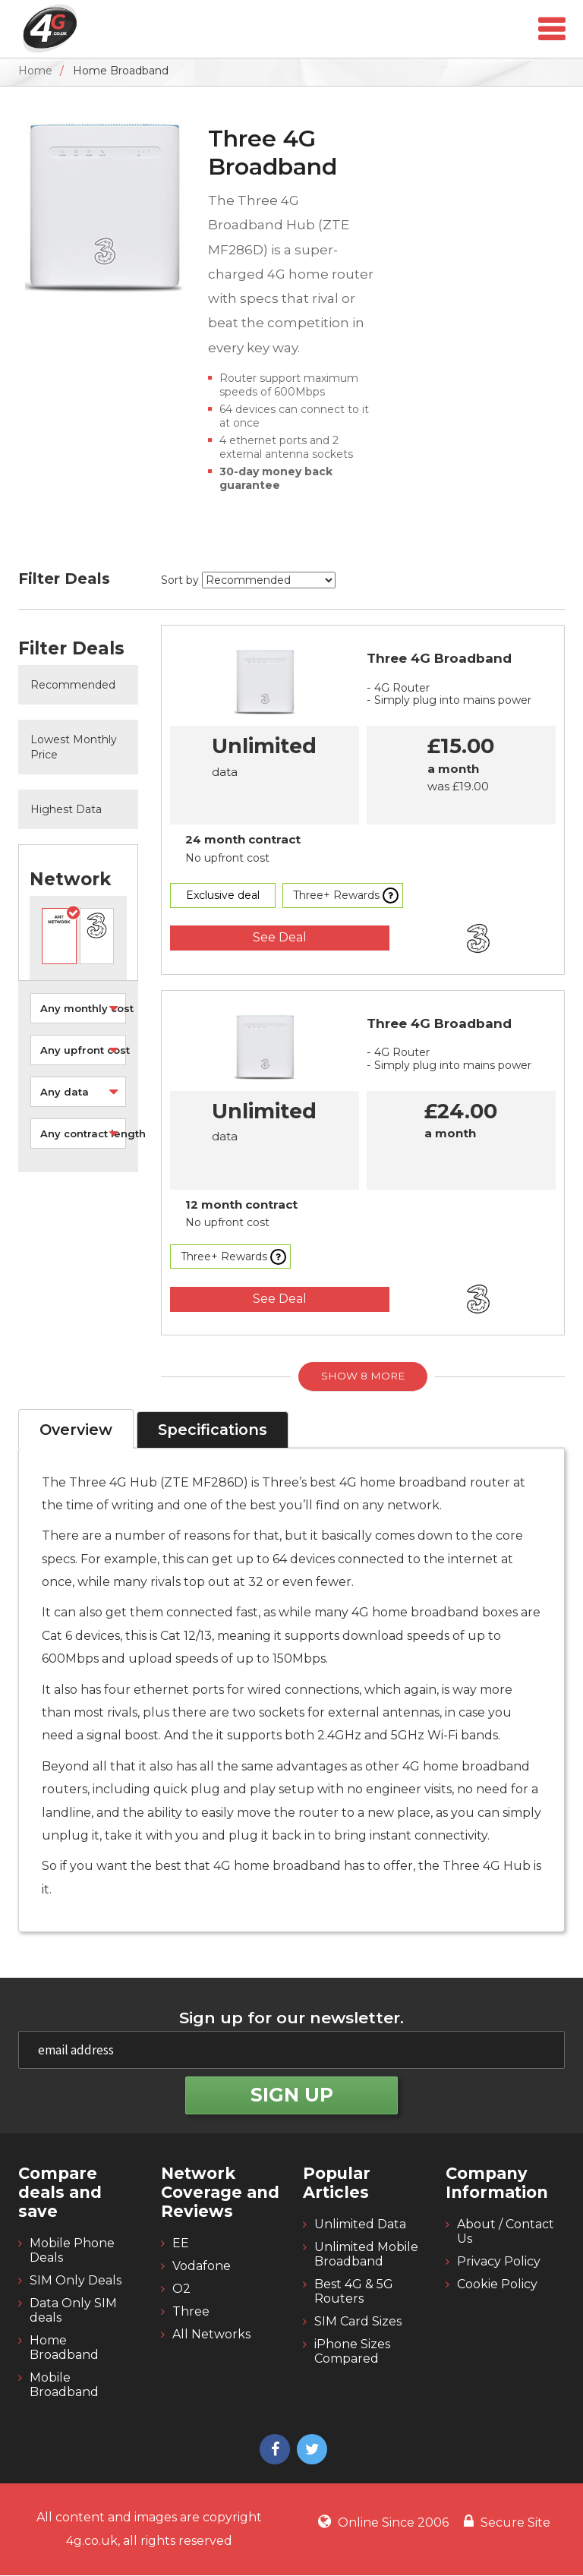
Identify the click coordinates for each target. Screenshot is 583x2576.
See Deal (281, 937)
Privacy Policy (498, 2263)
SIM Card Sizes (358, 2323)
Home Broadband (64, 2349)
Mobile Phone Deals (72, 2251)
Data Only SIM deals (73, 2311)
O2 (181, 2290)
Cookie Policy (497, 2285)
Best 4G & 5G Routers (353, 2292)
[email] (291, 2051)
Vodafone (201, 2267)
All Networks (211, 2335)
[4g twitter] (310, 2452)
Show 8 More (363, 1376)
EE (180, 2244)
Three (191, 2313)
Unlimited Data (360, 2225)
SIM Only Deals (75, 2282)
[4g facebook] (273, 2452)
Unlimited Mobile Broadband (366, 2255)
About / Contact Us (505, 2232)
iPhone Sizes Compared (352, 2352)
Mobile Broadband (64, 2386)
